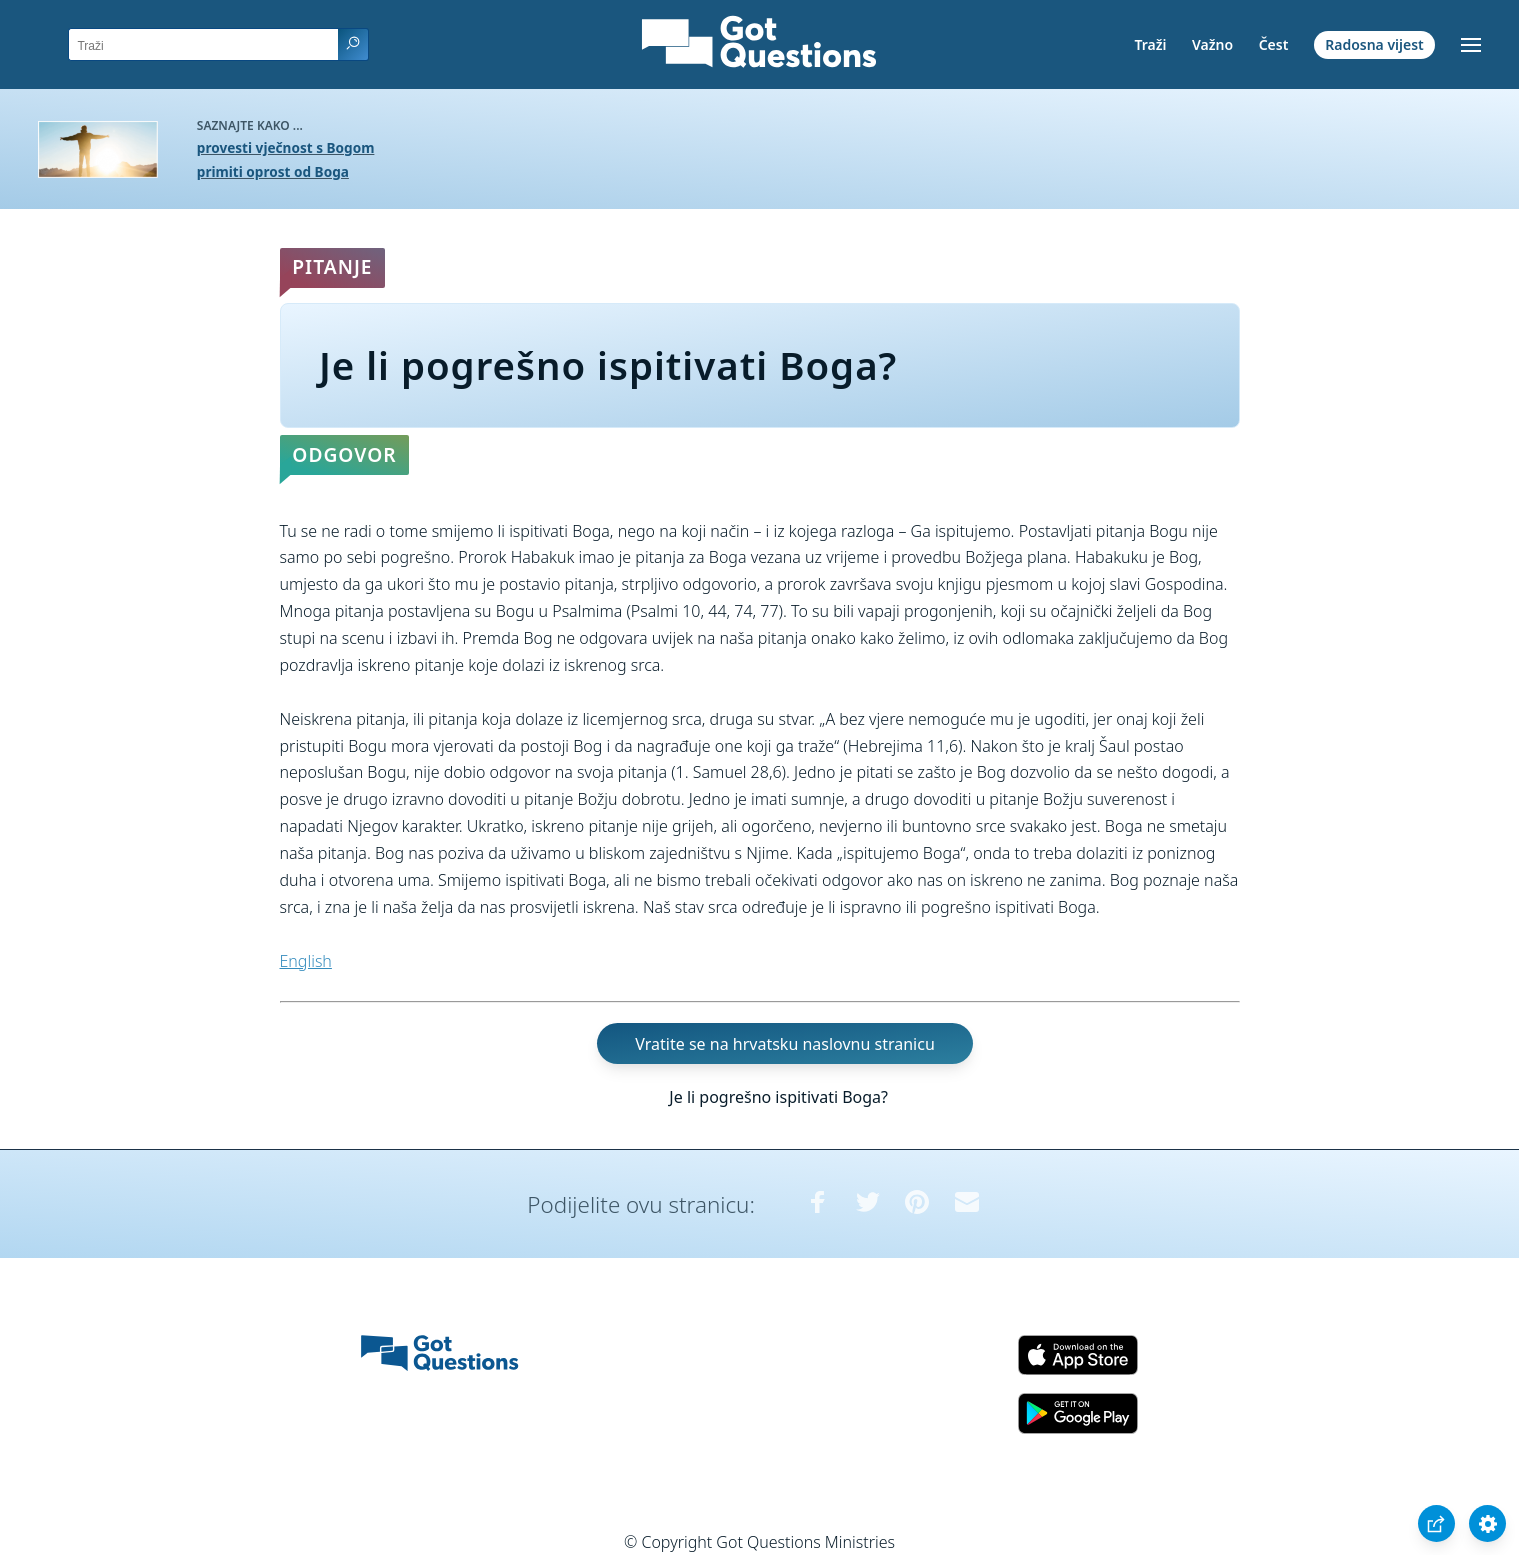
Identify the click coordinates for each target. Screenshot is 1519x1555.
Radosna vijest (1374, 44)
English (306, 961)
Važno (1212, 44)
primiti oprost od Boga (273, 171)
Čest (1274, 44)
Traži (1150, 44)
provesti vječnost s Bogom (286, 147)
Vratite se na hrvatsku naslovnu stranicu (784, 1043)
